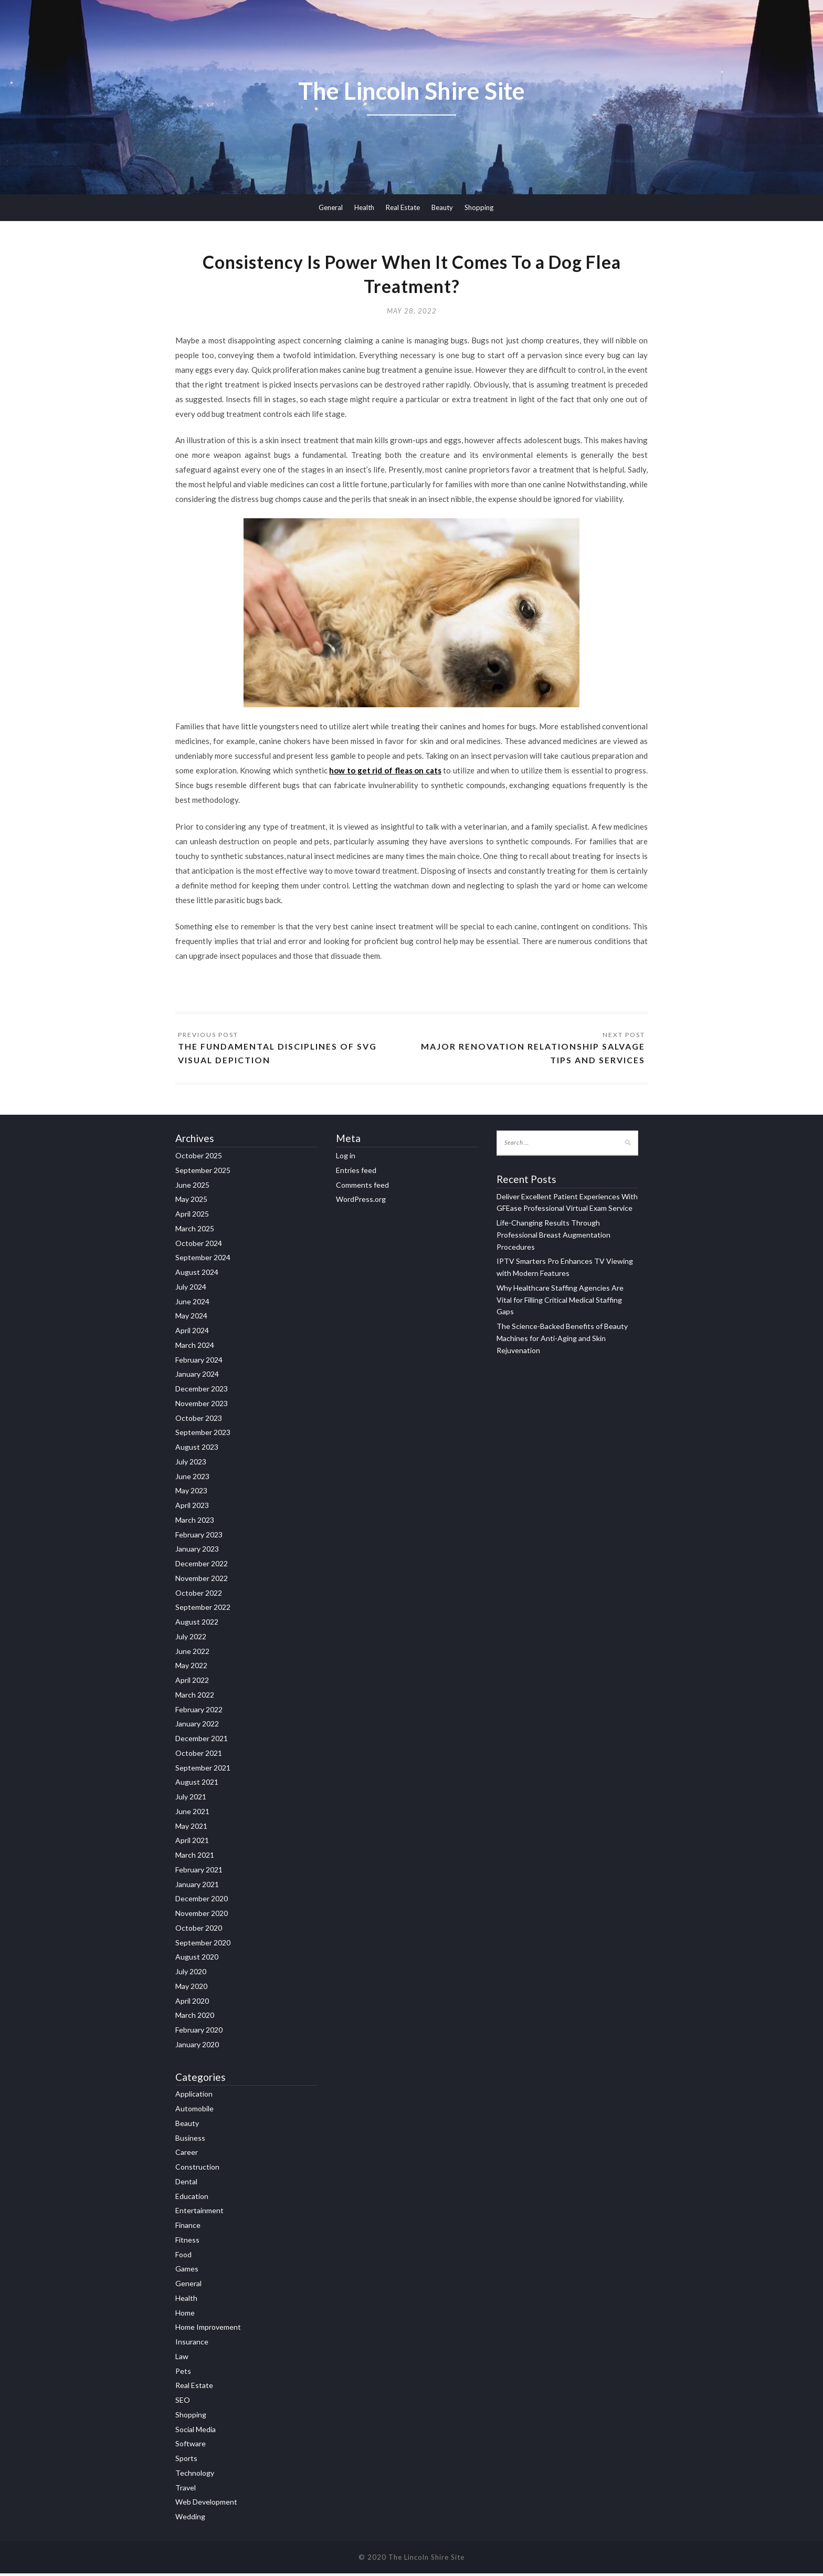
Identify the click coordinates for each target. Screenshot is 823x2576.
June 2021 (192, 1813)
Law (181, 2358)
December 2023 (201, 1391)
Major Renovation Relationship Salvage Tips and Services (532, 1055)
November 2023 (201, 1405)
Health (364, 207)
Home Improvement (208, 2329)
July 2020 (190, 1974)
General (331, 207)
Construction (197, 2169)
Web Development (206, 2504)
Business (190, 2139)
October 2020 (198, 1930)
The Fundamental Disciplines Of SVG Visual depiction (278, 1055)
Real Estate (403, 207)
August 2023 (196, 1449)
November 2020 (201, 1915)
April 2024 (192, 1332)
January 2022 (197, 1726)
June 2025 (192, 1186)
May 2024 (191, 1318)
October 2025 (198, 1158)
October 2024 (198, 1245)
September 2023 (202, 1434)
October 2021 (198, 1755)
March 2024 (194, 1347)
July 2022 (190, 1639)
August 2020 (196, 1959)
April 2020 (192, 2002)
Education (191, 2198)
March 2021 (194, 1857)
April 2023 (192, 1507)
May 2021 (191, 1828)
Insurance (191, 2344)
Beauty (442, 207)
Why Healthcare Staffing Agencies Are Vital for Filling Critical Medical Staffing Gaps (560, 1302)
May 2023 (191, 1493)
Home (185, 2314)
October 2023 (198, 1420)
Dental (186, 2184)
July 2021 (190, 1799)
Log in (345, 1158)
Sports (186, 2460)
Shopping (479, 207)
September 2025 (202, 1172)
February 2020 (199, 2032)
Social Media (195, 2431)
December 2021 (201, 1740)
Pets (183, 2373)
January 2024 (197, 1376)
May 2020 (191, 1988)
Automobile (194, 2111)
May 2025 (191, 1201)
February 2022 (199, 1711)
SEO (182, 2402)
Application (194, 2096)
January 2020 (197, 2047)
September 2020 (202, 1944)
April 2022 (192, 1682)
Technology (194, 2475)
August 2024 (196, 1274)
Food (183, 2256)
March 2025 (194, 1231)
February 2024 (199, 1361)
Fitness (187, 2242)
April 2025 (192, 1216)
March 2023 (194, 1522)
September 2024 (202, 1259)
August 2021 (196, 1784)
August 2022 (196, 1624)
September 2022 (202, 1609)
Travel (185, 2489)
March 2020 (194, 2017)
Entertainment (199, 2212)
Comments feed (362, 1186)
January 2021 (197, 1886)
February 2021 (199, 1872)
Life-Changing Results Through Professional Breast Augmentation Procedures (553, 1237)
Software (190, 2446)
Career (186, 2154)
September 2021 (202, 1769)
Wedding (190, 2519)
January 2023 (197, 1551)
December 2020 (201, 1901)
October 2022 (198, 1594)
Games (186, 2271)
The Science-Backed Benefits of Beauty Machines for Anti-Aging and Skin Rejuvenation (562, 1340)
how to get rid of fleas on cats (385, 772)
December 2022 (201, 1566)
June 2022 (192, 1653)
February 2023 (199, 1536)
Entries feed (356, 1172)
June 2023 (192, 1478)
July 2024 (190, 1289)
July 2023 (190, 1464)
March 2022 (194, 1697)
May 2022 (191, 1667)
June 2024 (192, 1303)
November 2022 (201, 1580)
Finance (188, 2227)
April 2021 (192, 1842)
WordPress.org (361, 1201)
